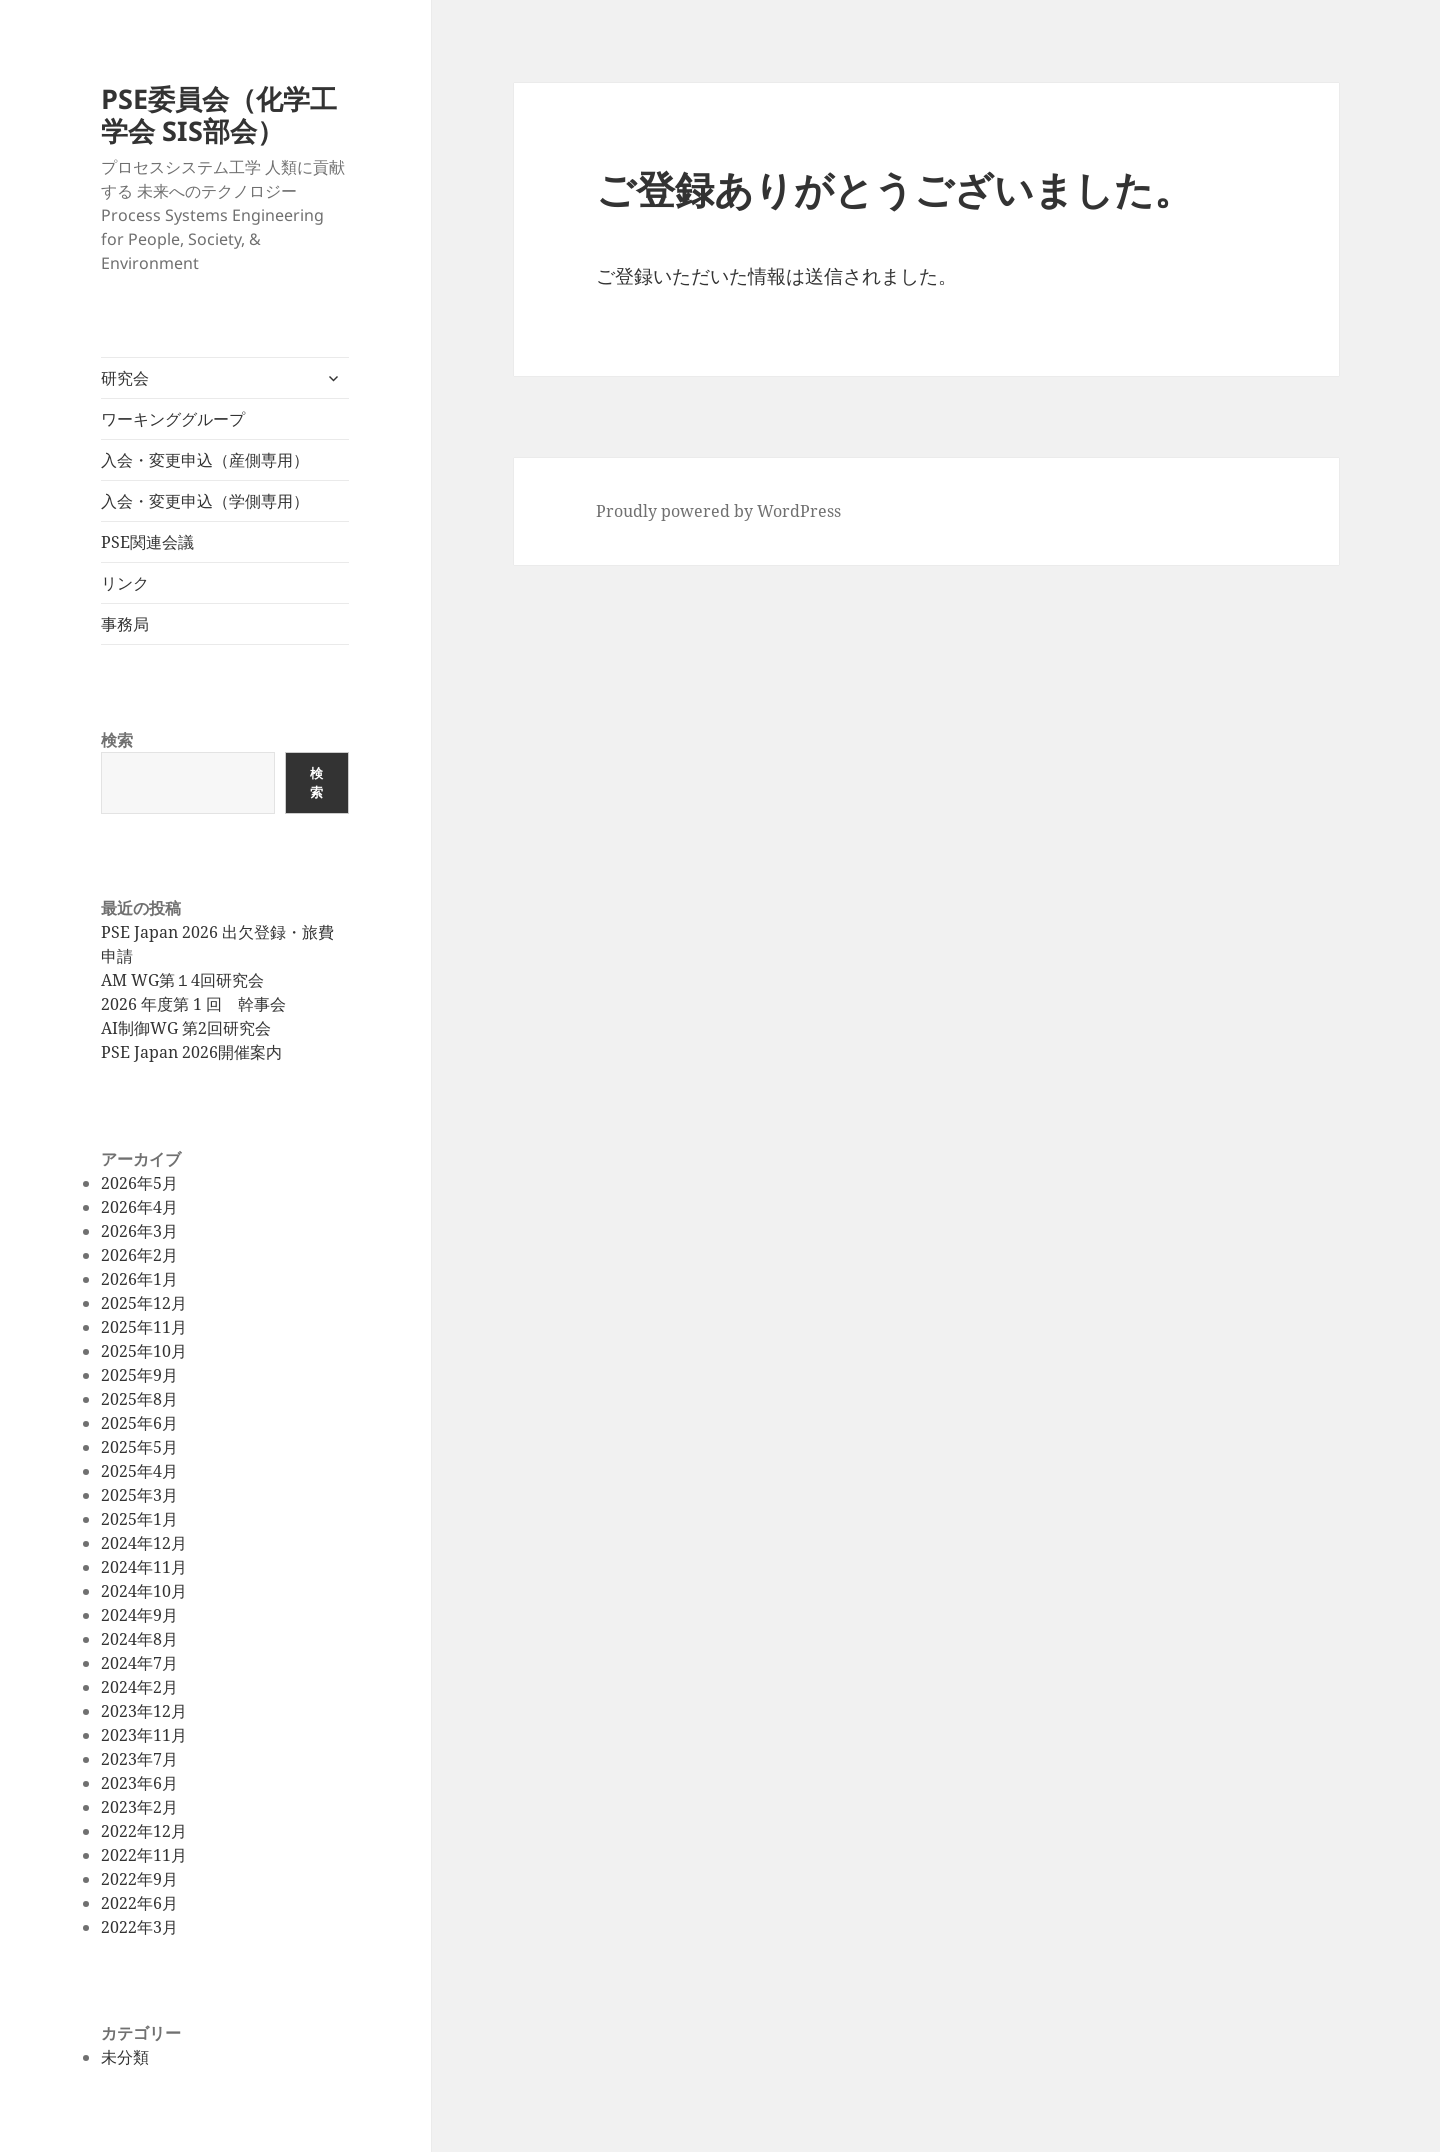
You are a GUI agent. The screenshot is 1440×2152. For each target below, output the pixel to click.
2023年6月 (139, 1783)
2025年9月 (139, 1375)
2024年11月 (144, 1567)
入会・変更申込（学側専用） (205, 501)
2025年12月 (144, 1303)
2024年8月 (139, 1639)
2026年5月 (139, 1183)
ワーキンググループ (173, 419)
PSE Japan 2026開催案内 (191, 1052)
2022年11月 (144, 1855)
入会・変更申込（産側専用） (205, 460)
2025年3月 (139, 1495)
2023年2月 (139, 1807)
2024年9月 (139, 1615)
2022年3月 (139, 1927)
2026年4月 (139, 1207)
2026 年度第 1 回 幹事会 (193, 1004)
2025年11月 (144, 1327)
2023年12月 (144, 1711)
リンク (125, 583)
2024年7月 (139, 1663)
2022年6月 (139, 1903)
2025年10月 (144, 1351)
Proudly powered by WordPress (718, 511)
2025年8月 (139, 1399)
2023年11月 (144, 1735)
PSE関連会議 (147, 542)
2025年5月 (139, 1447)
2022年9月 (139, 1879)
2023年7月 (139, 1759)
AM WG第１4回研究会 (182, 980)
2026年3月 (139, 1231)
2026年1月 (139, 1279)
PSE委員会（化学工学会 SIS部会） (219, 114)
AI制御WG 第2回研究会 (186, 1028)
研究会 (125, 378)
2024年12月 (144, 1543)
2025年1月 (139, 1519)
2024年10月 (144, 1591)
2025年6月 (139, 1423)
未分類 (125, 2057)
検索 (117, 740)
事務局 (125, 624)
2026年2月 (139, 1255)
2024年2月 (139, 1687)
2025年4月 (139, 1471)
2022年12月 (144, 1831)
